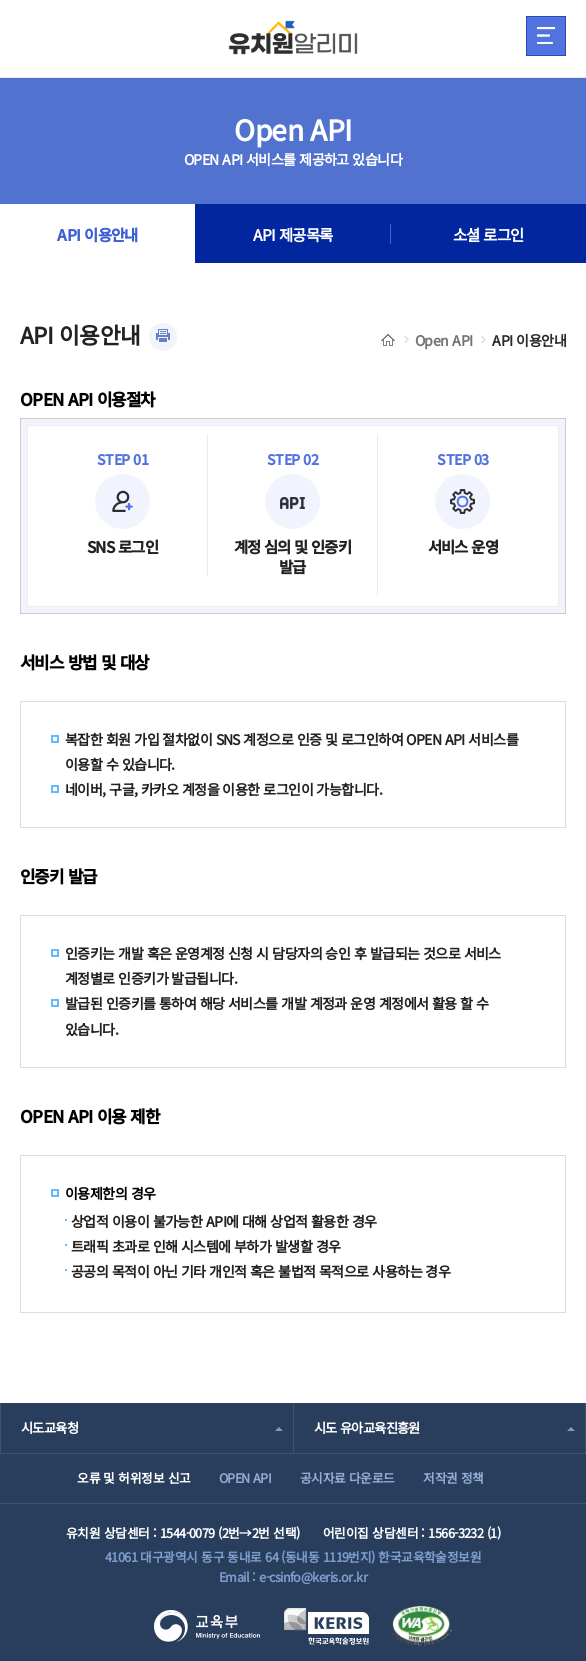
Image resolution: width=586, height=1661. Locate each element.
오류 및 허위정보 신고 (133, 1477)
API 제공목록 (293, 234)
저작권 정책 (453, 1477)
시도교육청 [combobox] (49, 1427)
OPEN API (245, 1477)
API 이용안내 (97, 234)
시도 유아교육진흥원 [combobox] (367, 1427)
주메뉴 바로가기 (0, 0)
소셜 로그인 (488, 234)
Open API (444, 340)
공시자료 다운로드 (347, 1477)
